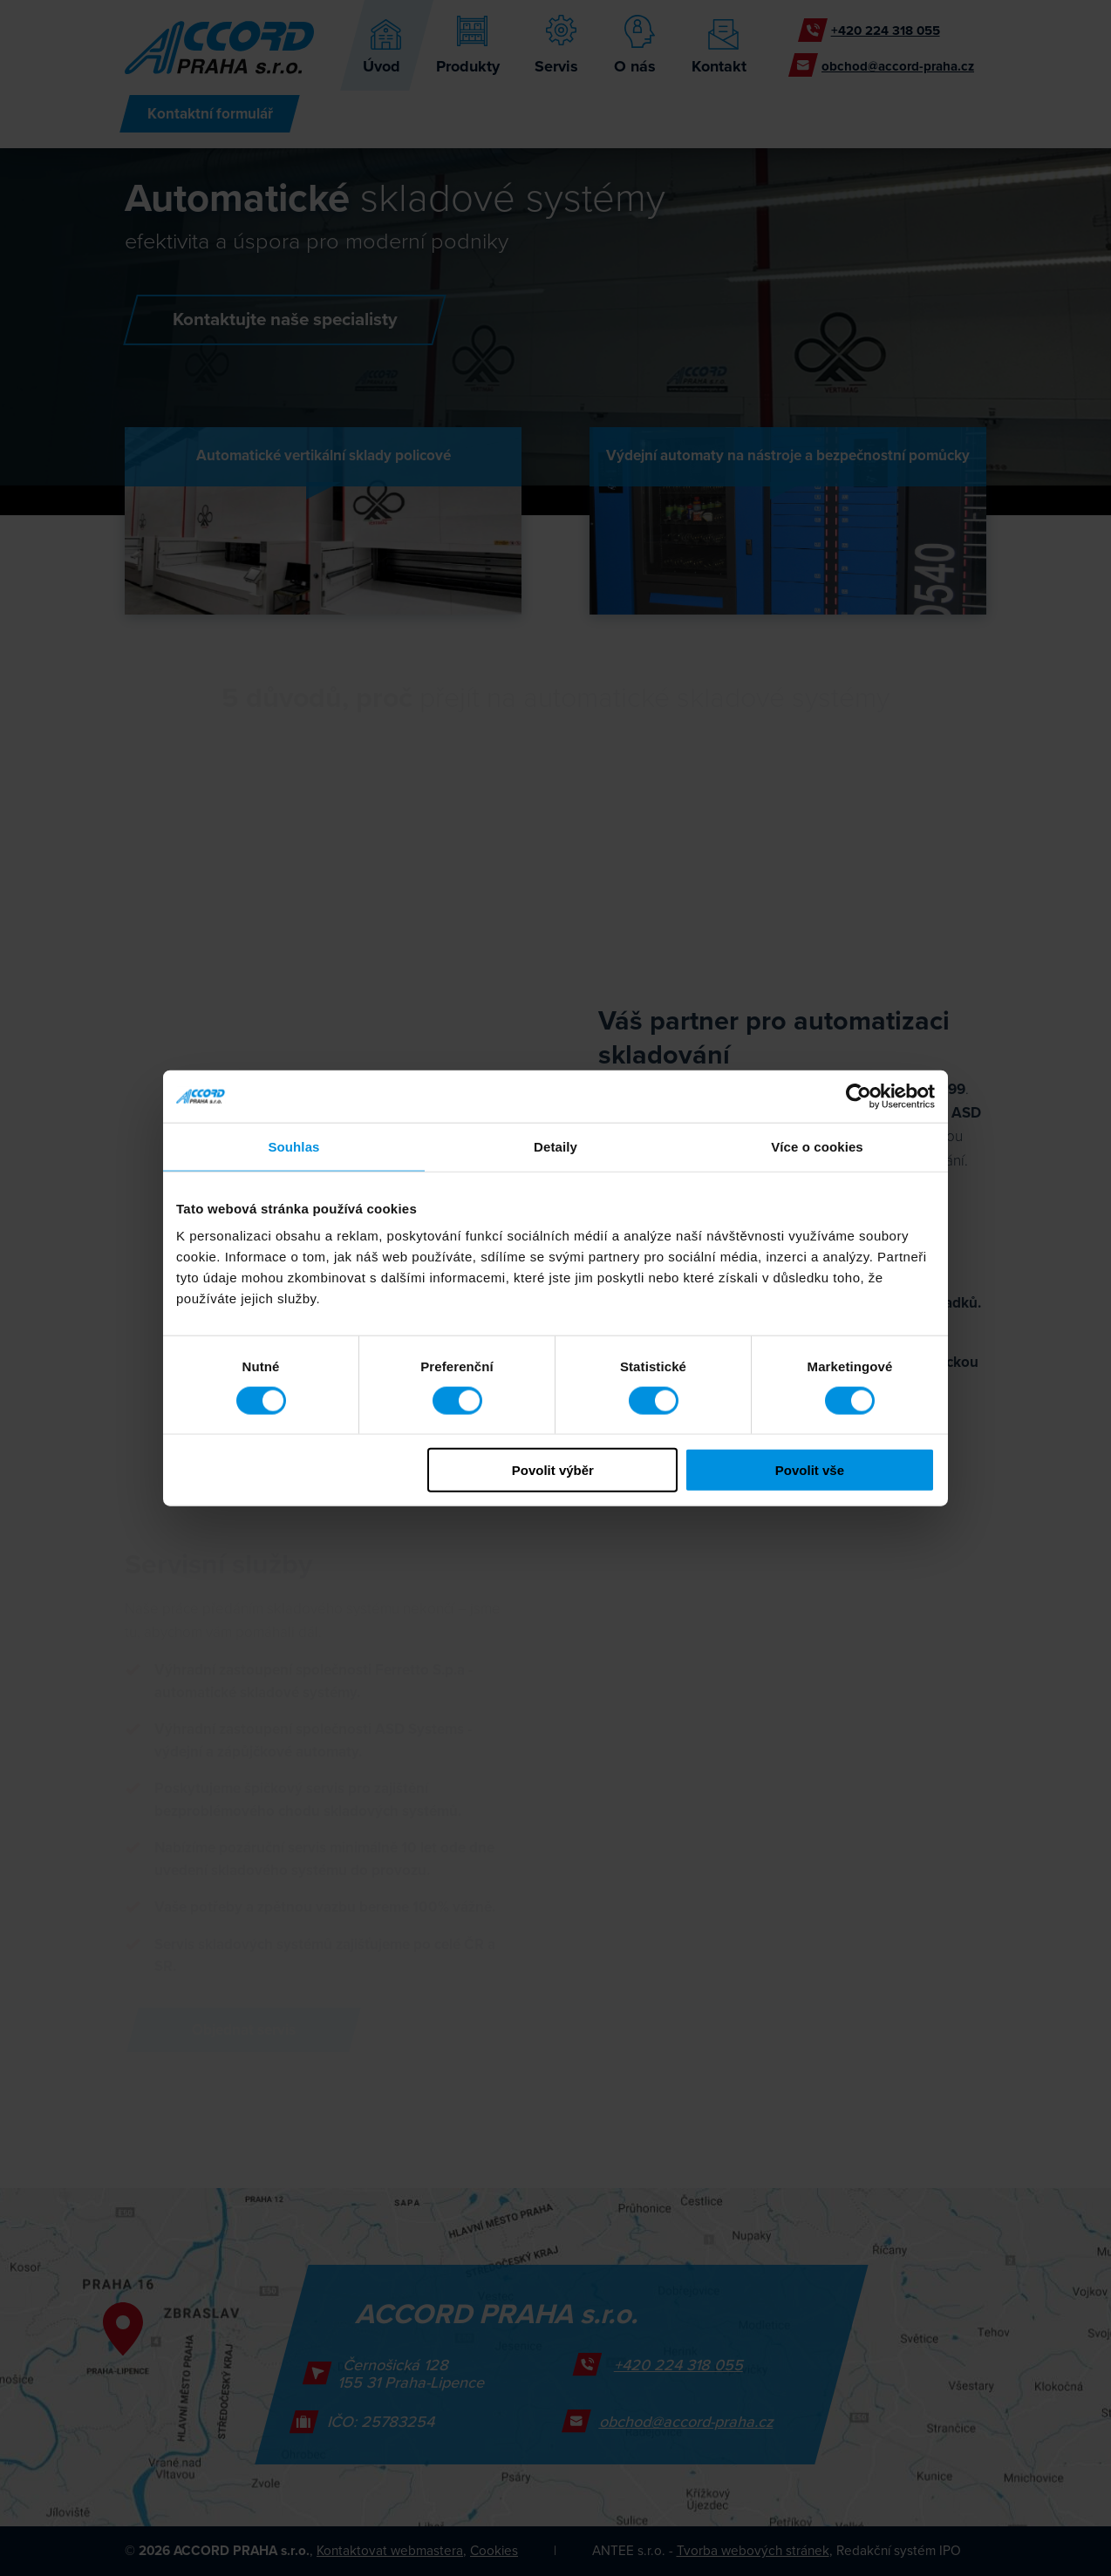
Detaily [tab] (555, 1145)
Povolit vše (809, 1470)
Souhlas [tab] (293, 1145)
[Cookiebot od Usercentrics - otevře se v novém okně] (858, 1096)
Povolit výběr (553, 1470)
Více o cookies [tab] (817, 1145)
